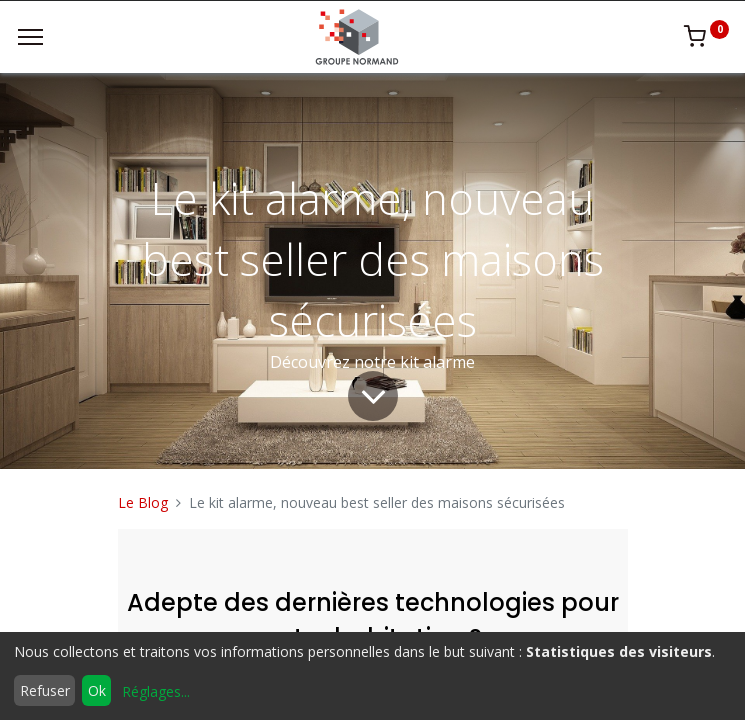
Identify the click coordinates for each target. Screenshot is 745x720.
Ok (97, 690)
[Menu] (30, 37)
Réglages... (156, 691)
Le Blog (143, 502)
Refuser (45, 690)
